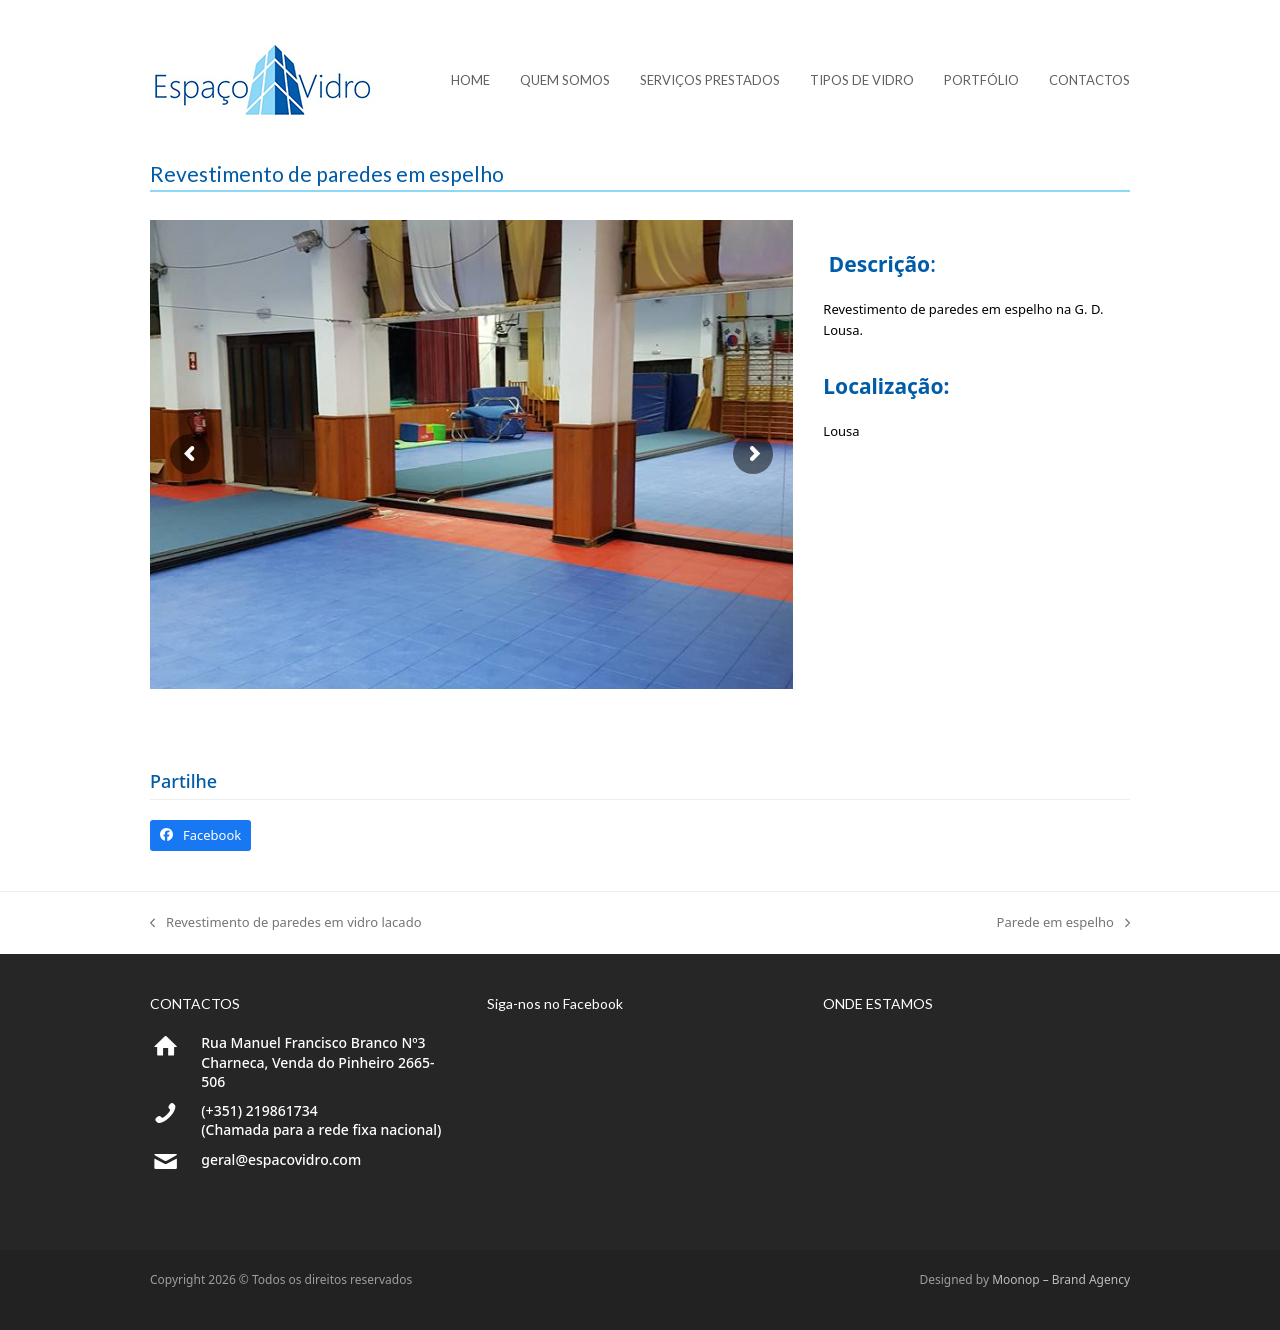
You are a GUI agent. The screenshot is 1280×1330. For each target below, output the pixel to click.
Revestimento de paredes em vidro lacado (286, 923)
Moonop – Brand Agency (1061, 1279)
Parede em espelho (1063, 923)
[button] (200, 835)
